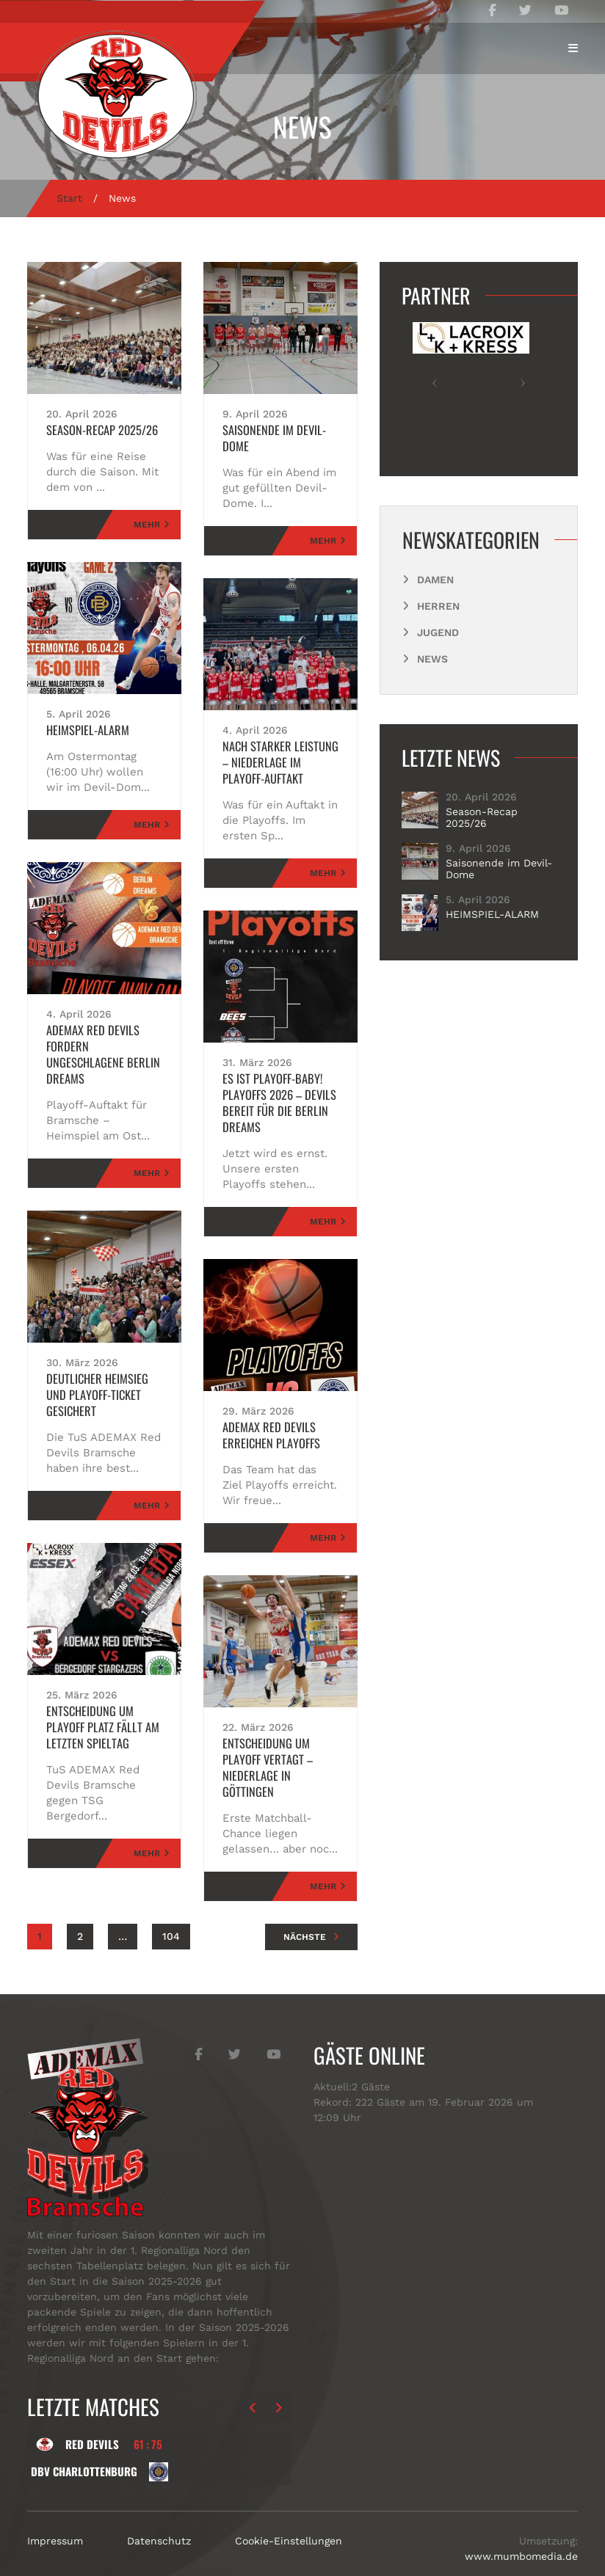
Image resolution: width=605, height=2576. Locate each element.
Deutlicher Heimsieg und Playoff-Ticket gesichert (102, 1370)
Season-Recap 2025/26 (96, 430)
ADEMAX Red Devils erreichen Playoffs (266, 1419)
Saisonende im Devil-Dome (280, 430)
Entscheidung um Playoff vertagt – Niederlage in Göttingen (279, 1743)
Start (69, 198)
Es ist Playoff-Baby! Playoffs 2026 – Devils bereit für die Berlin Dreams (273, 1086)
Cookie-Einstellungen (288, 2508)
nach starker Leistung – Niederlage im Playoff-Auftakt (277, 746)
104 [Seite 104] (171, 1904)
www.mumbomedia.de (521, 2524)
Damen (435, 579)
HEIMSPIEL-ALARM (83, 730)
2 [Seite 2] (80, 1904)
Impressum (55, 2508)
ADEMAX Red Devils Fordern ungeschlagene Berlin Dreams (101, 1046)
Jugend (438, 632)
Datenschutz (159, 2508)
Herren (438, 606)
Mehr (147, 524)
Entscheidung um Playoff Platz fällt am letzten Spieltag (103, 1695)
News (432, 659)
